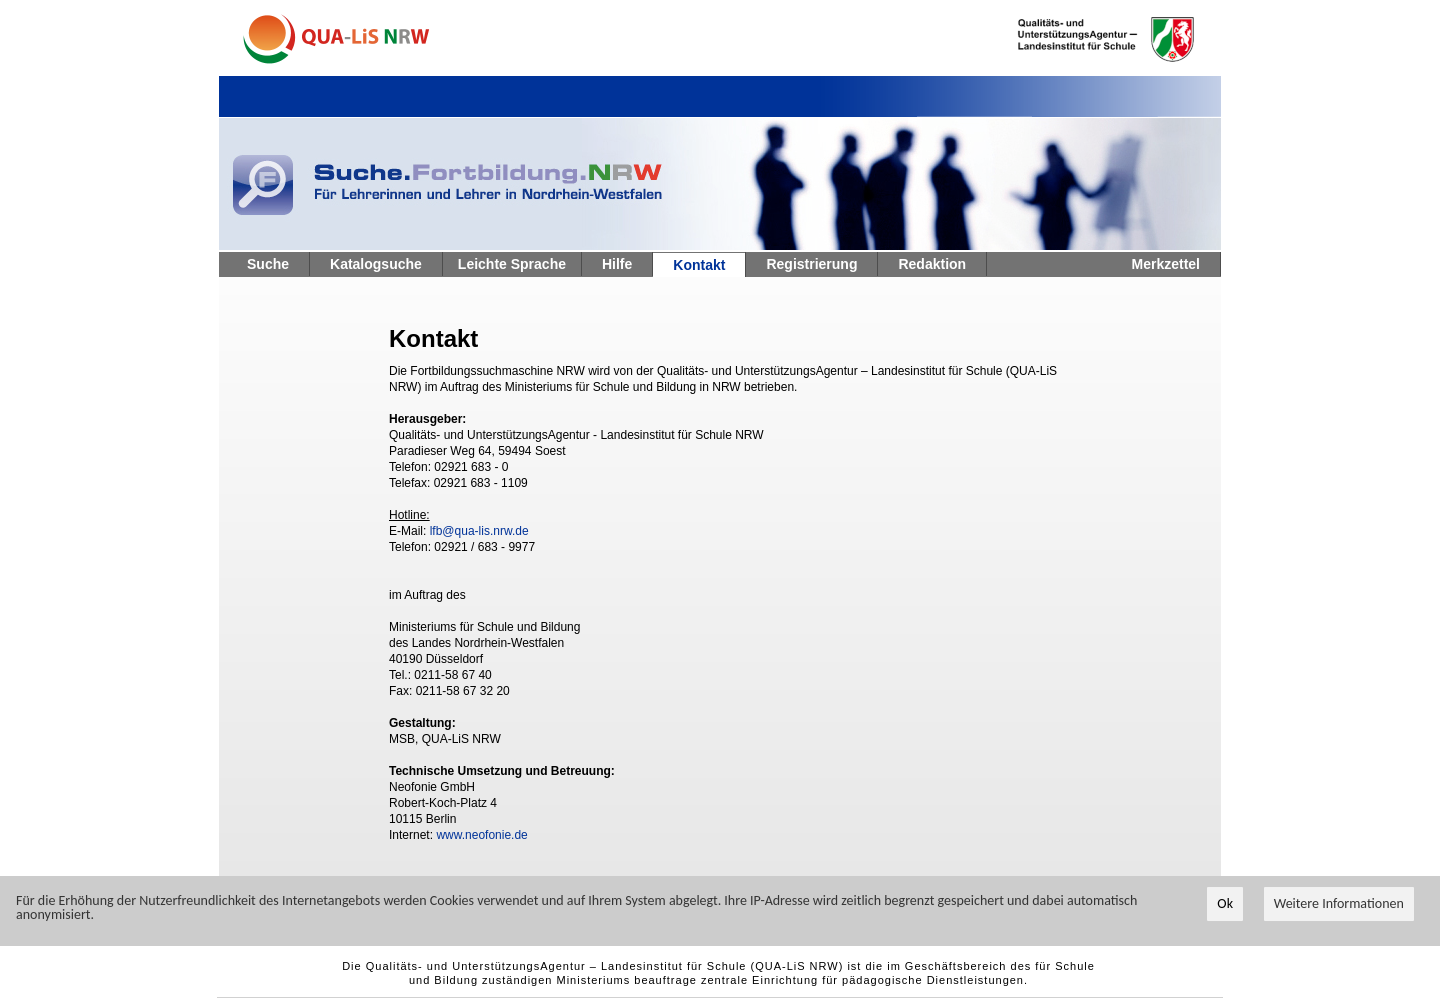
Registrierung (811, 264)
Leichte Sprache (512, 264)
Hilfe (617, 264)
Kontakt (699, 265)
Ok (1225, 904)
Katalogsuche (376, 264)
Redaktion (932, 264)
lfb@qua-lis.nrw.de (479, 531)
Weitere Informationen (1339, 904)
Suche (268, 264)
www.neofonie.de (481, 835)
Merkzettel (1166, 264)
